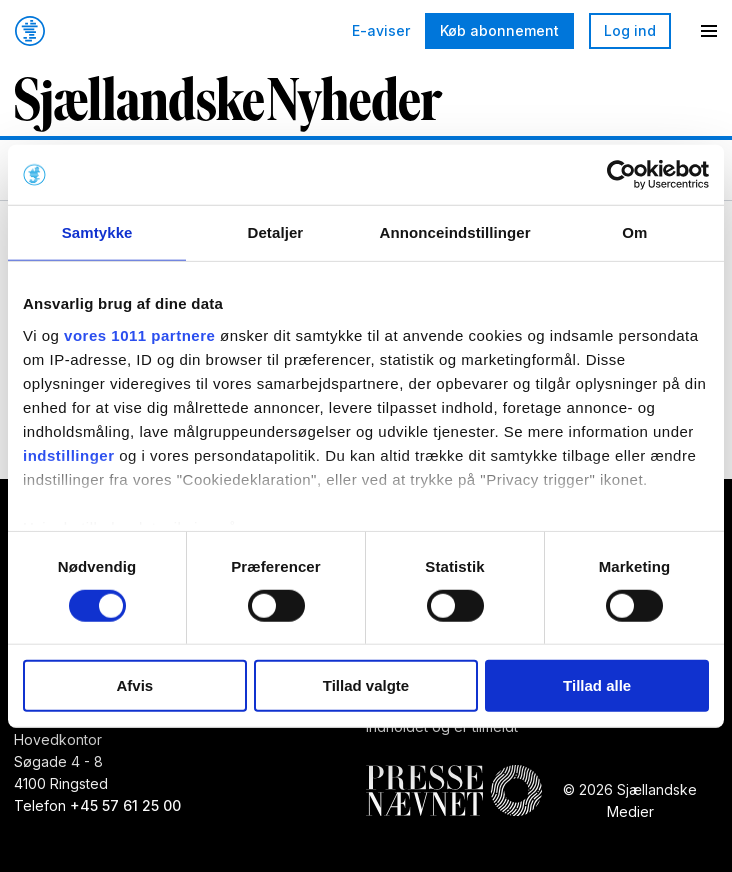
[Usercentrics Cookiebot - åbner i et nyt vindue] (621, 175)
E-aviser (381, 31)
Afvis (134, 685)
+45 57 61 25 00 (125, 805)
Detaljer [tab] (275, 232)
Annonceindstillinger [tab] (455, 232)
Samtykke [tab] (97, 232)
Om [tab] (634, 232)
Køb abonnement (499, 30)
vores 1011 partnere (139, 334)
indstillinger (69, 454)
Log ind (630, 30)
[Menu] (709, 31)
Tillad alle (597, 685)
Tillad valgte (366, 685)
